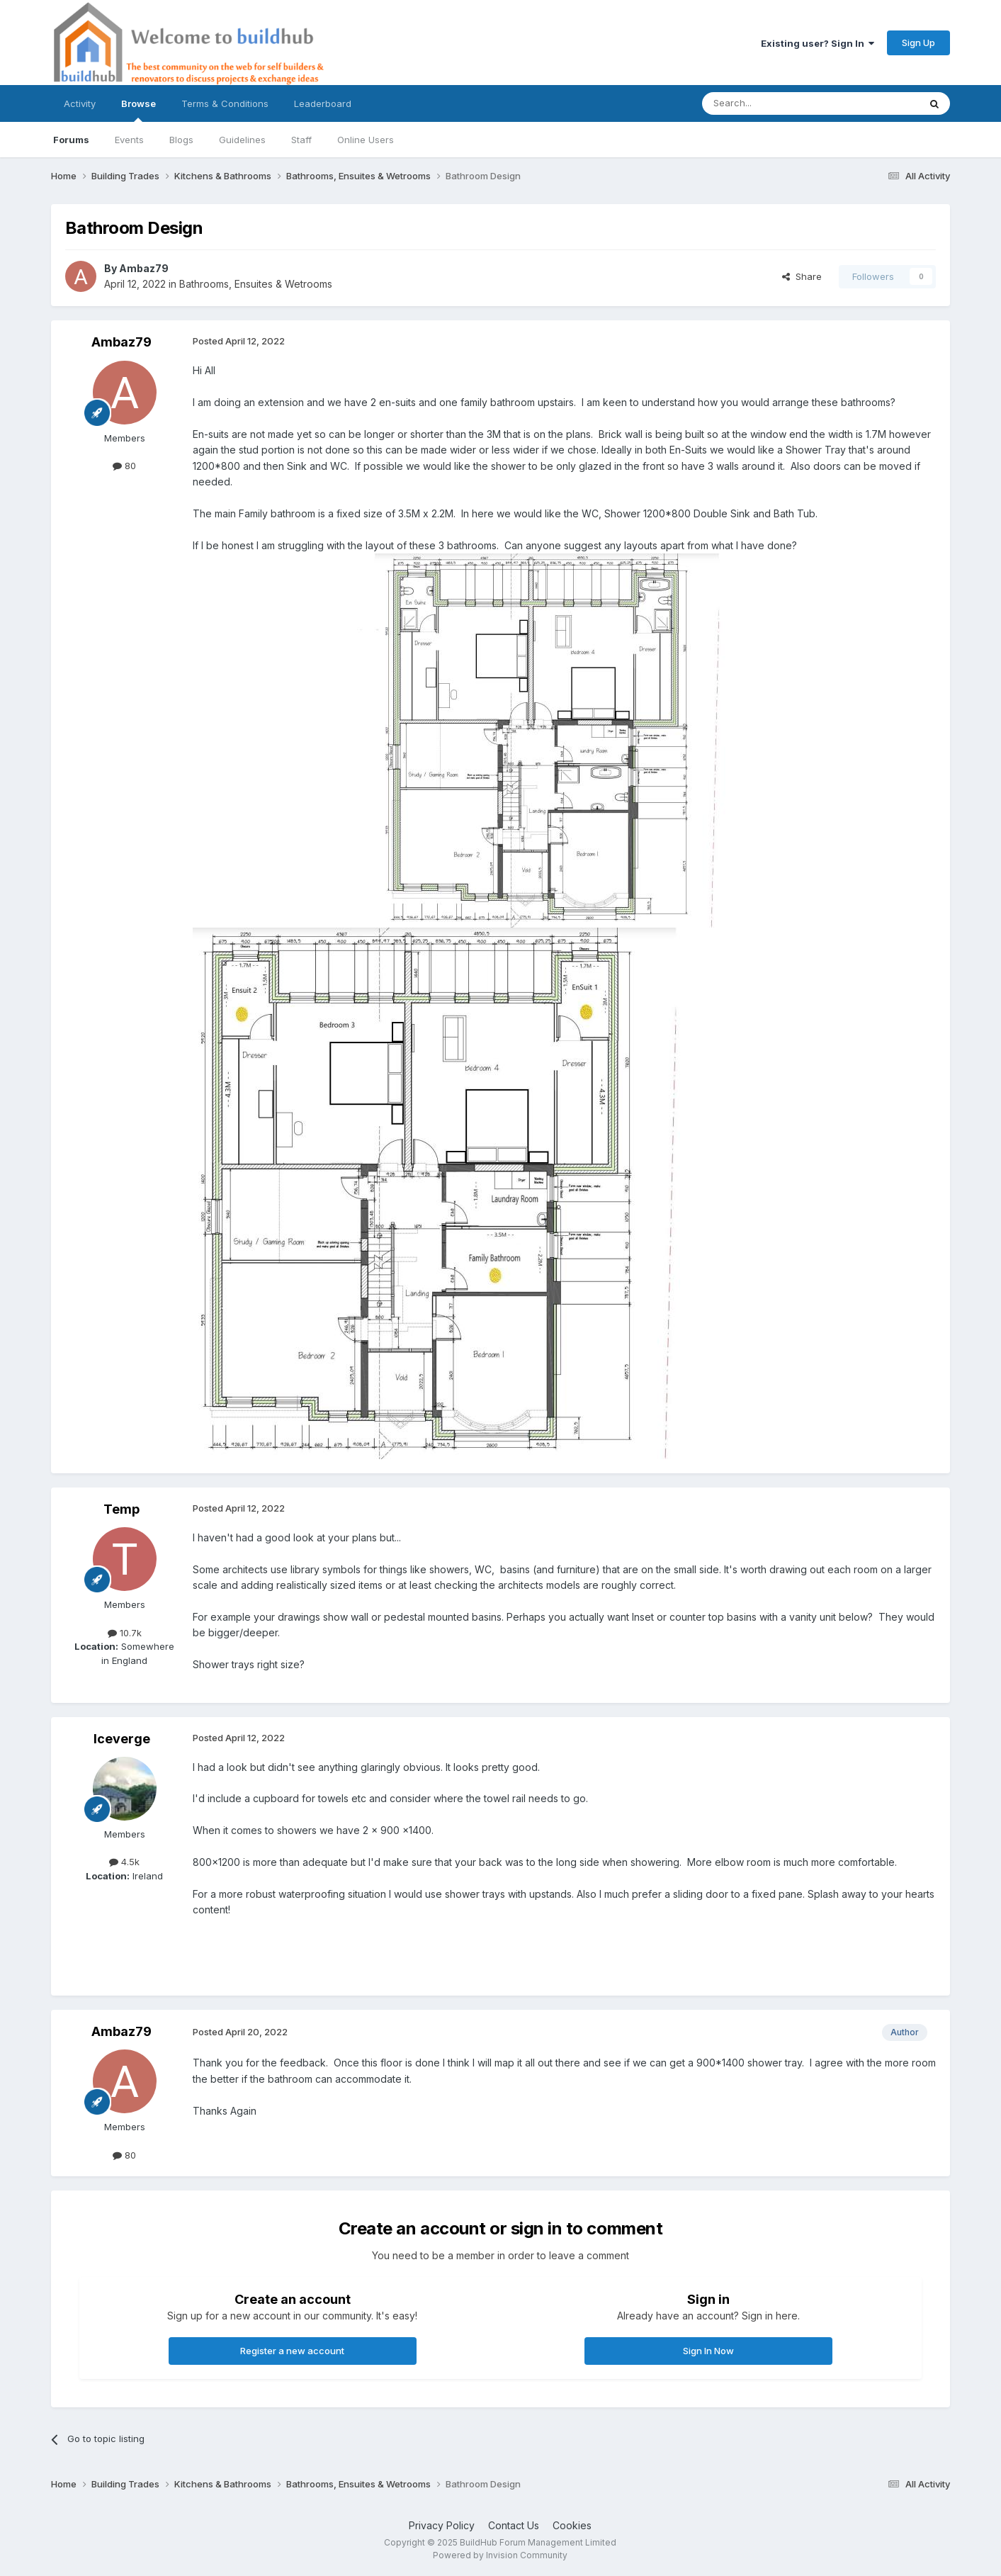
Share (802, 276)
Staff (301, 139)
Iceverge (122, 1738)
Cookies (572, 2525)
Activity (80, 103)
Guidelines (242, 139)
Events (129, 139)
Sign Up (918, 42)
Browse (138, 110)
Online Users (365, 139)
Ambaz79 (144, 268)
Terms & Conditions (224, 103)
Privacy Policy (442, 2525)
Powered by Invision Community (500, 2555)
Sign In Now (708, 2350)
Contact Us (513, 2525)
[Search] (774, 103)
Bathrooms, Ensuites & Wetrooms (255, 284)
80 (124, 465)
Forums (71, 139)
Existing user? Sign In (817, 43)
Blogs (181, 139)
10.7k (125, 1632)
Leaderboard (322, 103)
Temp (121, 1509)
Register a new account (292, 2350)
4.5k (124, 1861)
